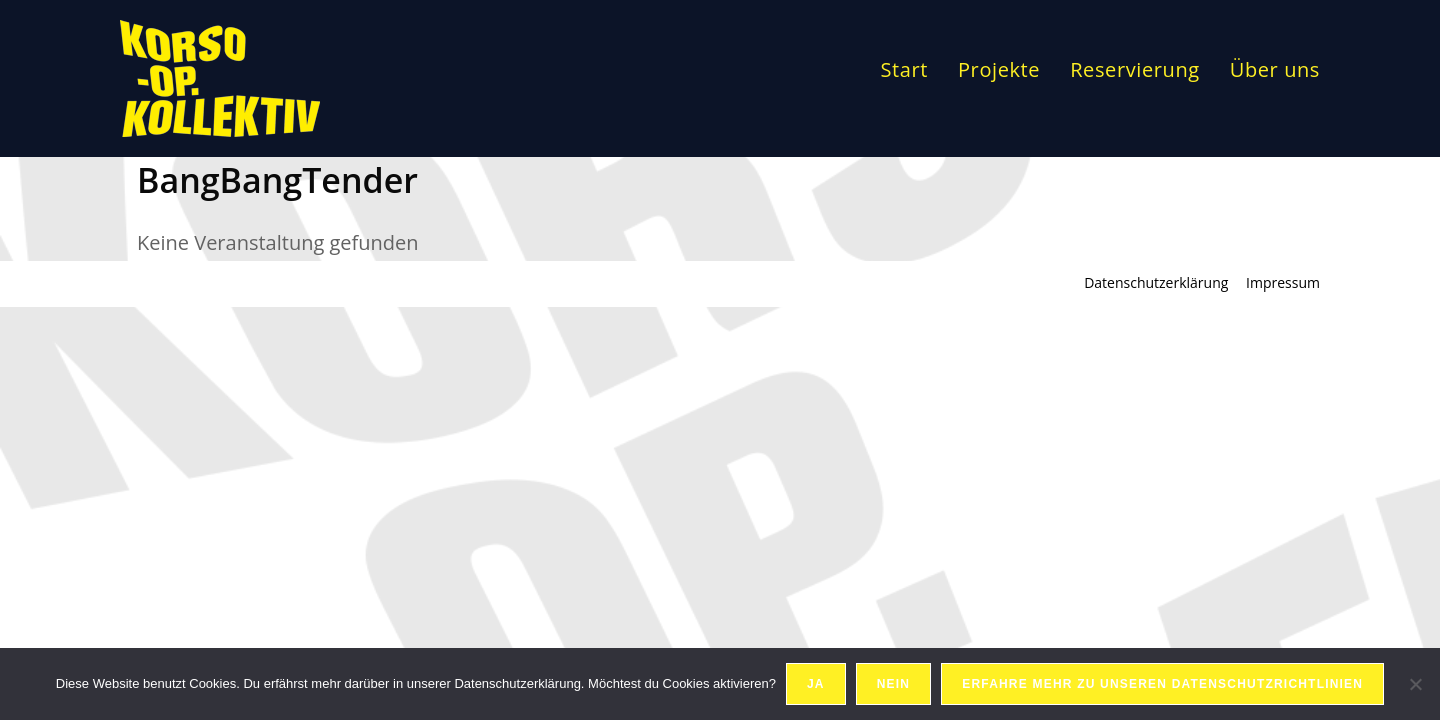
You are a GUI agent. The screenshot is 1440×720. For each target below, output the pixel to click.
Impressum (1283, 282)
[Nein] (1415, 684)
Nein (893, 684)
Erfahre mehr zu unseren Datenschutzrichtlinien (1162, 684)
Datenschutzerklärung (1156, 282)
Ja (816, 684)
